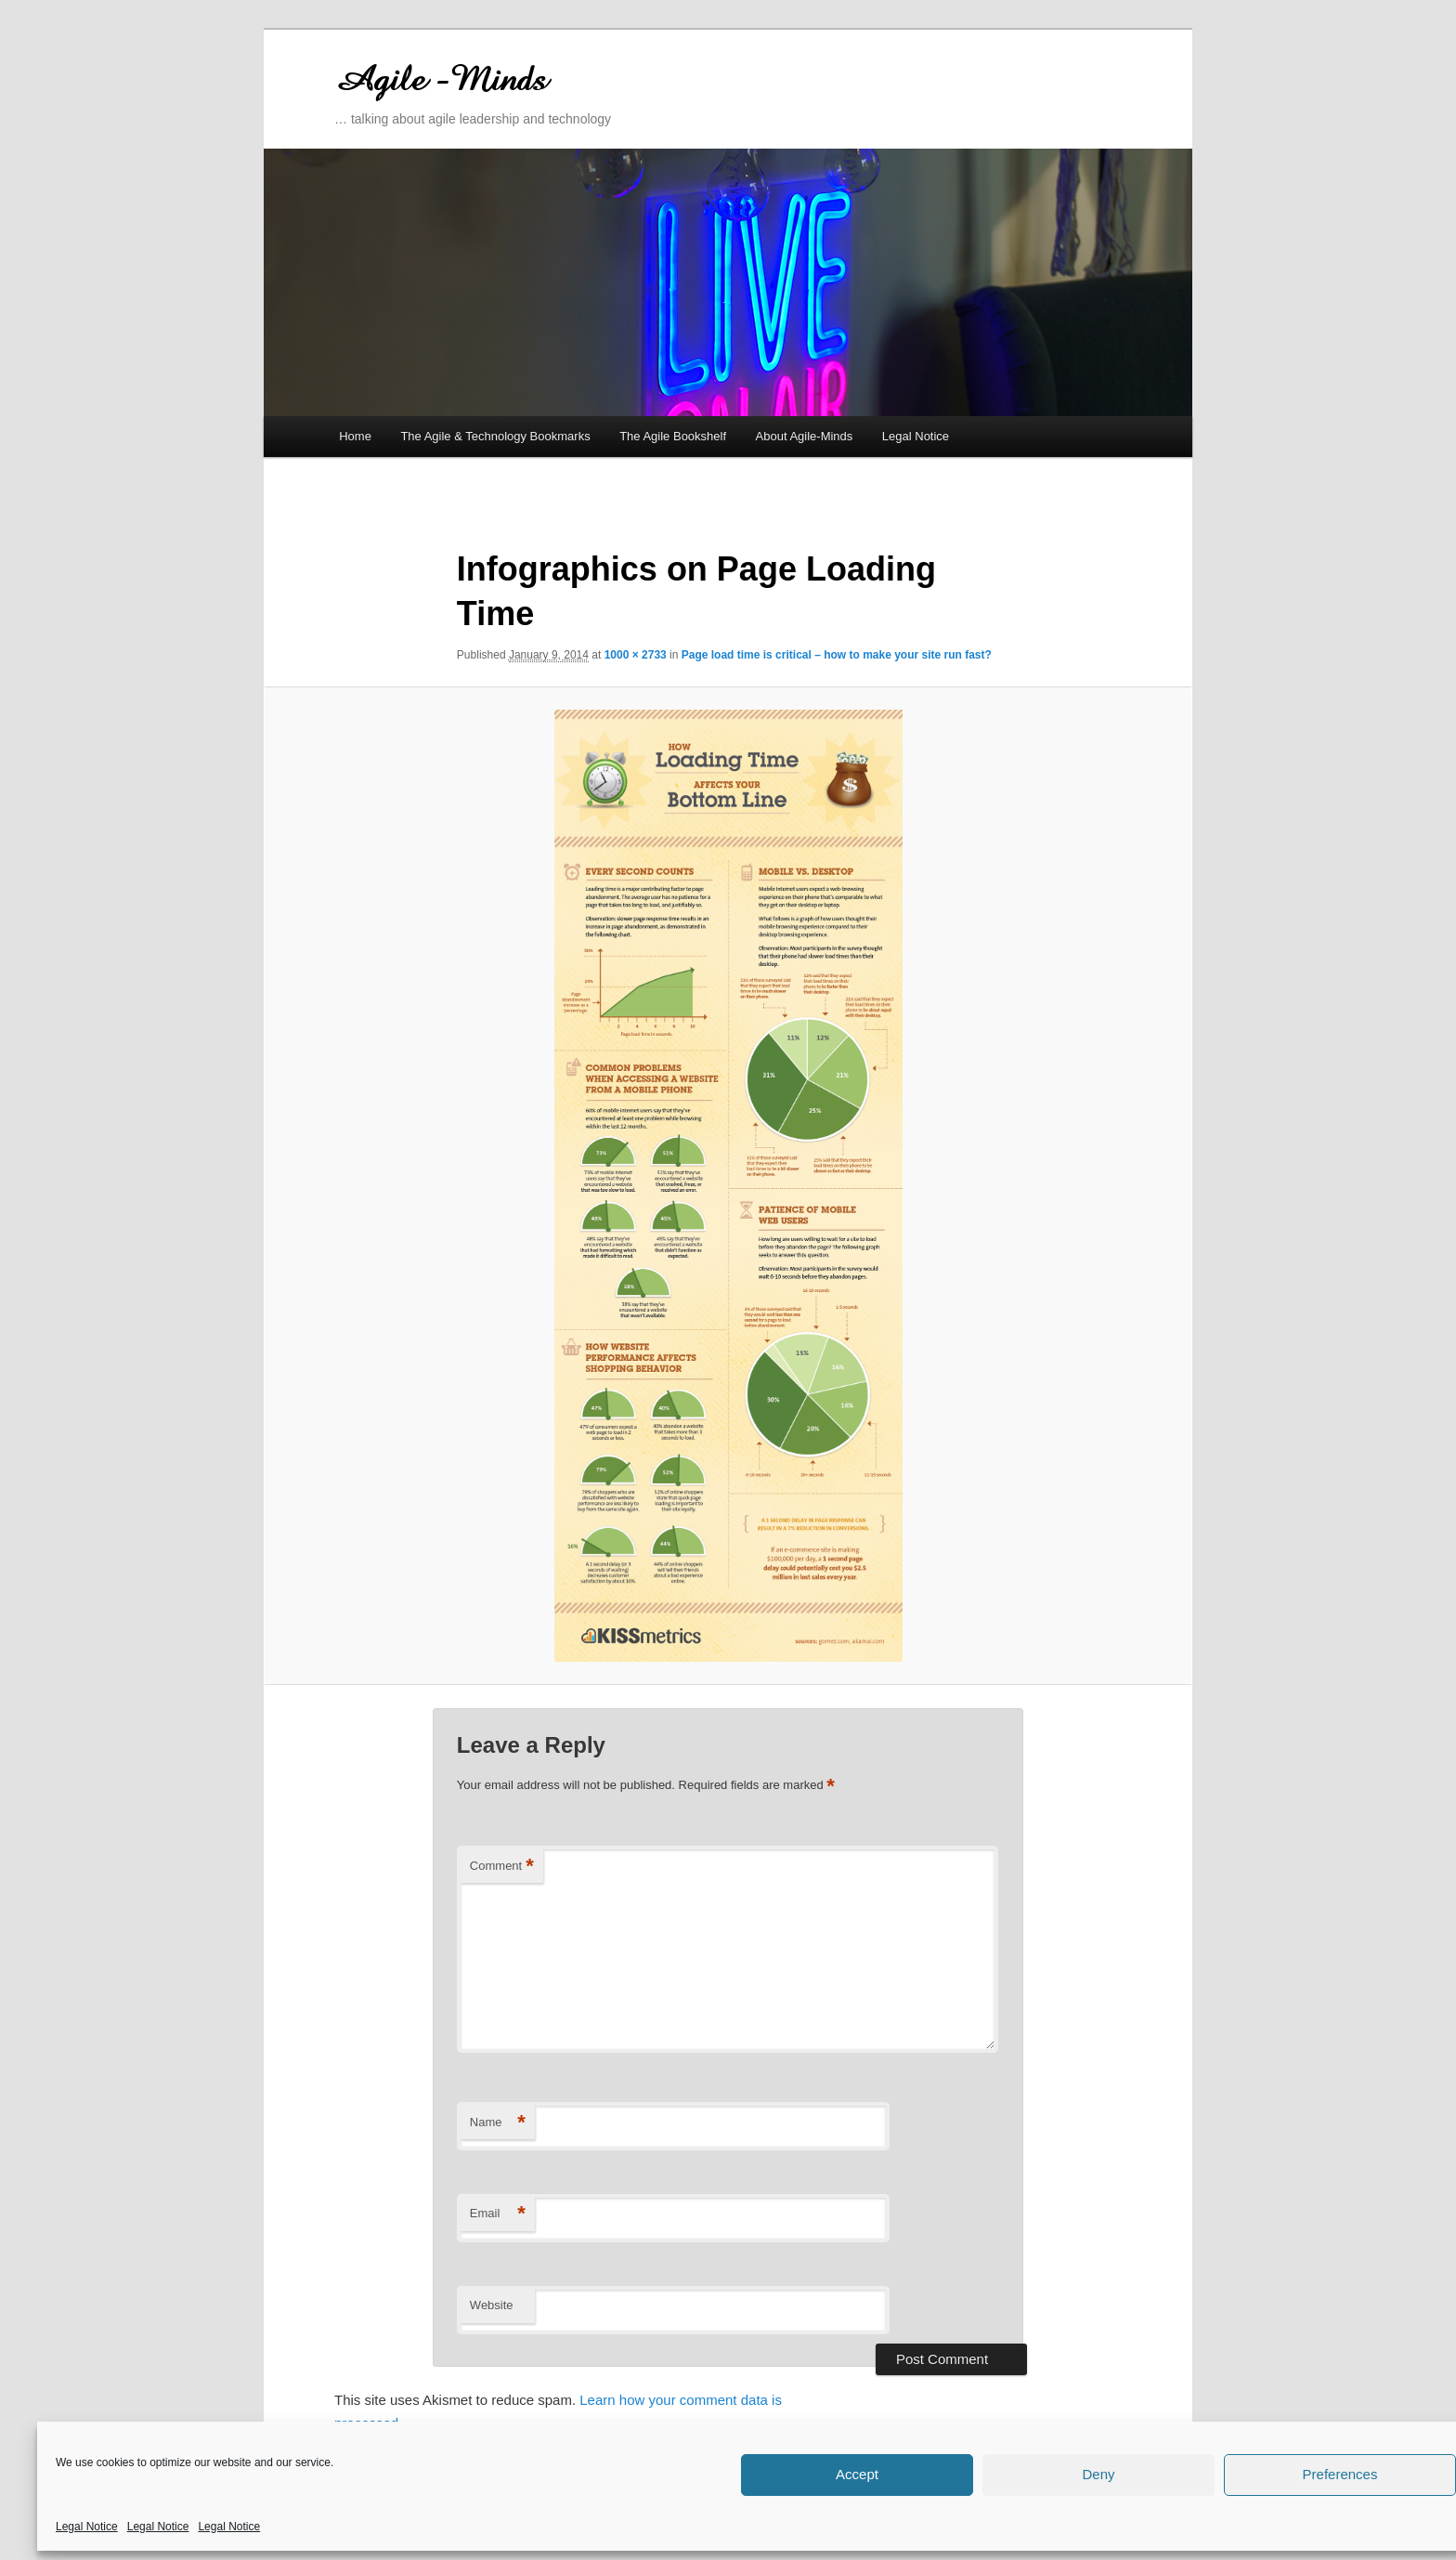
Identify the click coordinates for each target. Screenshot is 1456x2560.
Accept (857, 2474)
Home (355, 436)
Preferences (1340, 2474)
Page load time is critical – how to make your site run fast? (837, 654)
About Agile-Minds (804, 436)
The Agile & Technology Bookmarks (495, 436)
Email (498, 2214)
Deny (1098, 2474)
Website (492, 2305)
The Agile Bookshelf (672, 436)
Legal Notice (87, 2526)
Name (498, 2122)
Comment (502, 1866)
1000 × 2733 (635, 654)
